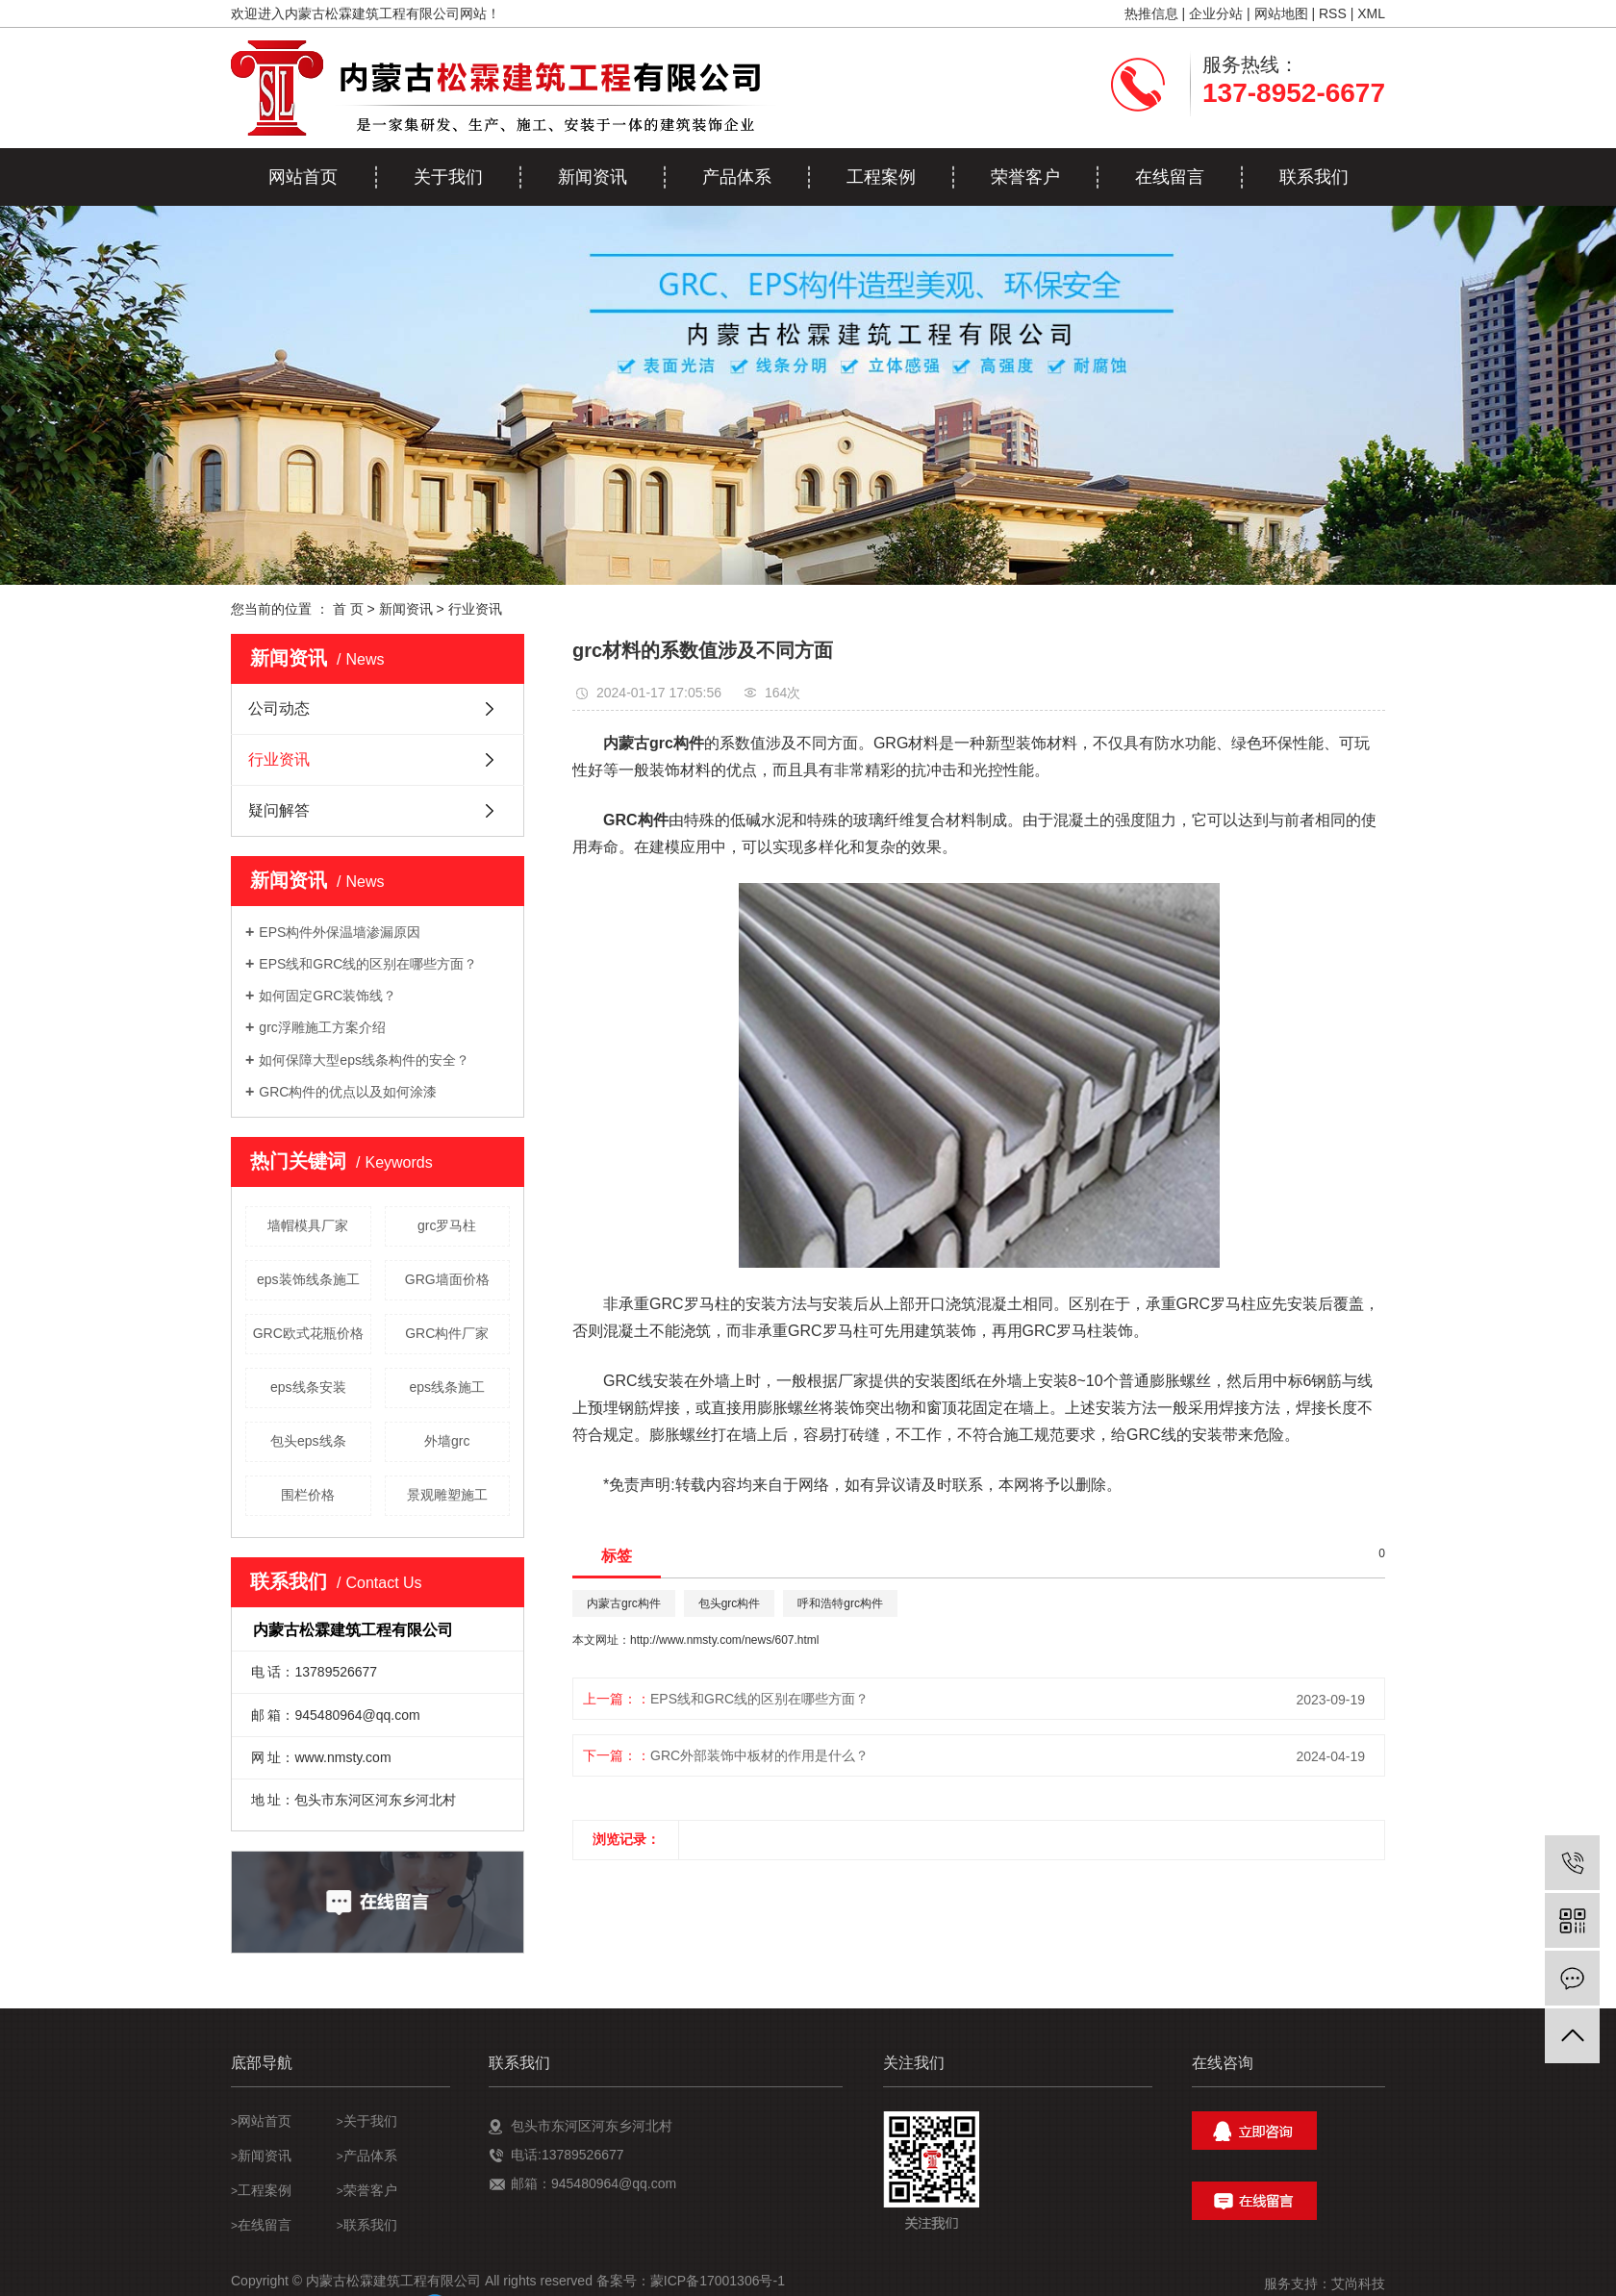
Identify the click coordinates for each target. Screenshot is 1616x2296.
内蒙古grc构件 (624, 1603)
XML (1371, 13)
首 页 (348, 609)
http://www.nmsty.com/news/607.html (725, 1640)
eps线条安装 (308, 1387)
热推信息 (1151, 13)
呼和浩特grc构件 (840, 1603)
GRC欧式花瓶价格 (308, 1333)
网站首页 (303, 177)
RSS (1333, 13)
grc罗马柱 (446, 1225)
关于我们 (448, 177)
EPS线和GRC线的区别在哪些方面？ (368, 963)
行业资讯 (475, 609)
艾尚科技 (1358, 2283)
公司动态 (279, 708)
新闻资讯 (592, 177)
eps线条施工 (447, 1387)
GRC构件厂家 (447, 1333)
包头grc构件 (729, 1603)
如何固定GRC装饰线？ (327, 995)
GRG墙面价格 (447, 1279)
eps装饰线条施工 (308, 1279)
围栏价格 (308, 1494)
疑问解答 (279, 810)
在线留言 (1169, 177)
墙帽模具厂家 (307, 1225)
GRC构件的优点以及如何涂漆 (348, 1091)
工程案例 (881, 177)
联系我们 (1314, 177)
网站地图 (1281, 13)
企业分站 (1216, 13)
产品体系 (736, 177)
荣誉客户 (1025, 177)
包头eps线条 (308, 1441)
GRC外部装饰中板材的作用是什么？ (759, 1755)
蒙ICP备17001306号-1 (717, 2280)
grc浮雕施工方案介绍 (322, 1027)
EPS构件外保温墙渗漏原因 (339, 932)
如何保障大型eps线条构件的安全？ (364, 1060)
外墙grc (446, 1441)
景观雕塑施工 (447, 1494)
